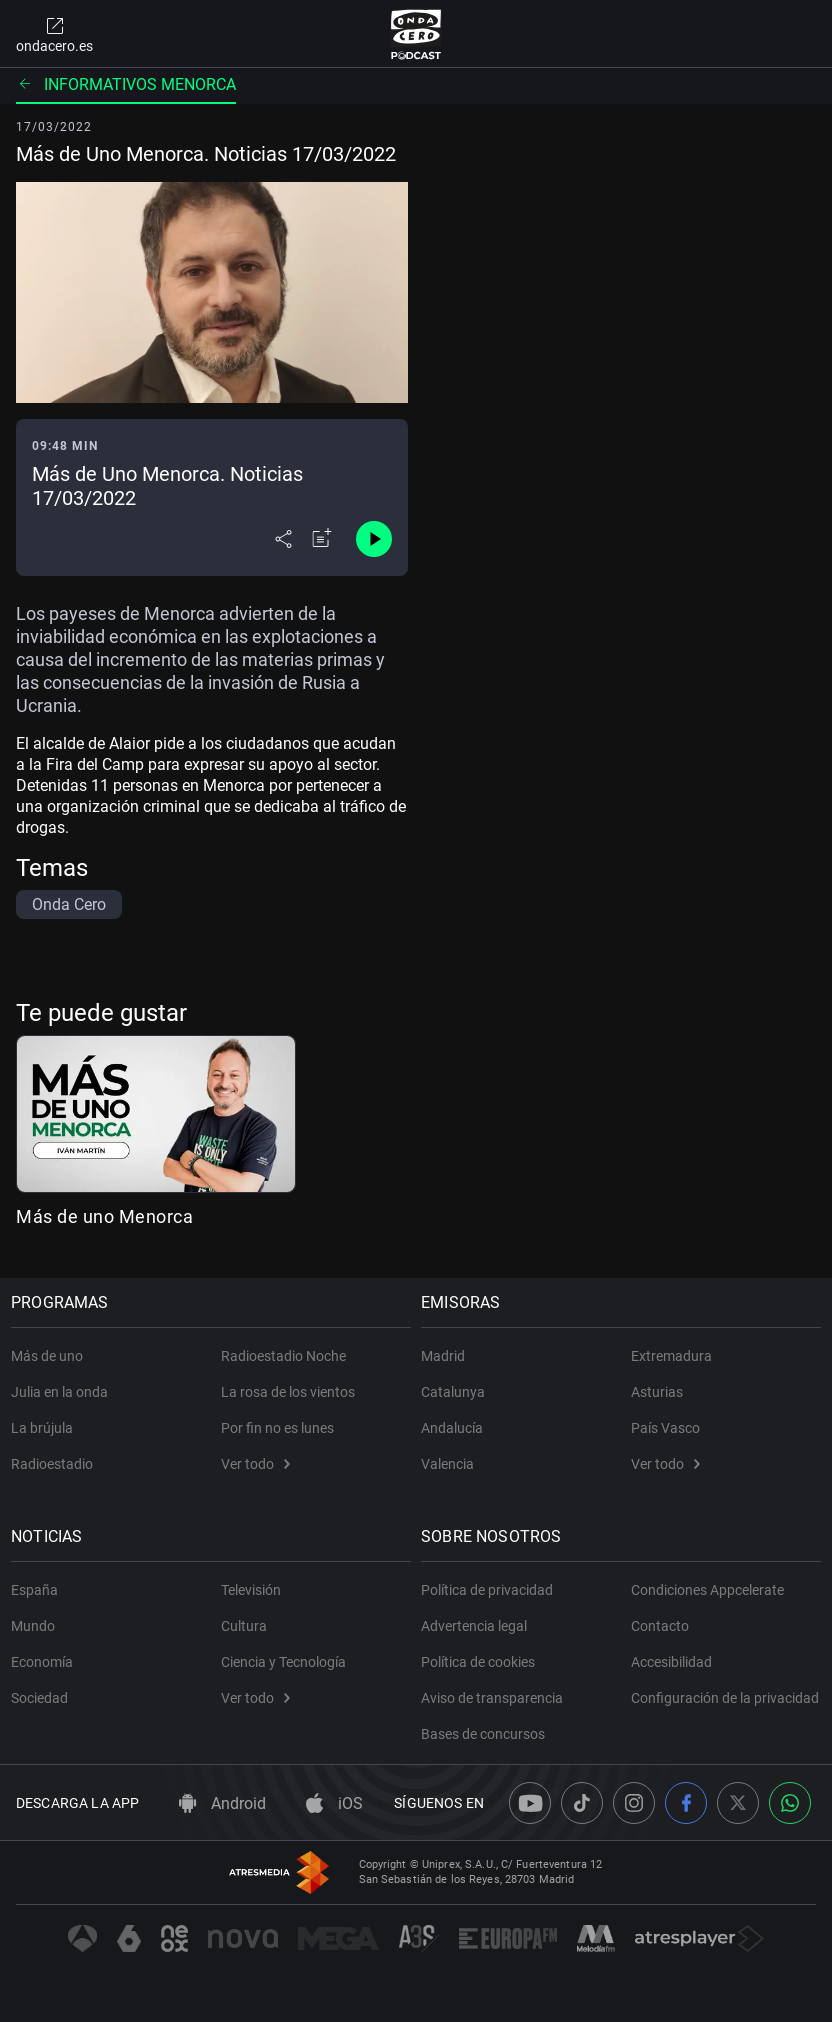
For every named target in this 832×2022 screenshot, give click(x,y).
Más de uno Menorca (104, 1216)
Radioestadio (57, 1456)
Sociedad (44, 1690)
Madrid (448, 1348)
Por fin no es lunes (277, 1420)
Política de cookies (483, 1654)
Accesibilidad (671, 1654)
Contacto (660, 1618)
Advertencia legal (479, 1618)
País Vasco (665, 1420)
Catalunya (458, 1384)
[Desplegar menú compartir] (283, 539)
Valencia (452, 1456)
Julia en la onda (64, 1384)
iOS (334, 1803)
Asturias (657, 1384)
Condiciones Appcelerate (707, 1582)
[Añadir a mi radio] (322, 539)
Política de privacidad (492, 1582)
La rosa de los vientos (288, 1384)
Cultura (244, 1618)
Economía (47, 1654)
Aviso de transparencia (497, 1690)
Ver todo (255, 1456)
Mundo (38, 1618)
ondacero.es (54, 34)
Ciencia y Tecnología (283, 1654)
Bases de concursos (488, 1726)
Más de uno (52, 1348)
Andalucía (457, 1420)
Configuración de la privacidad (691, 1698)
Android (222, 1803)
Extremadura (671, 1348)
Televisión (251, 1582)
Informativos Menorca (126, 84)
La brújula (47, 1420)
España (39, 1582)
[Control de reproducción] (374, 539)
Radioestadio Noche (283, 1348)
